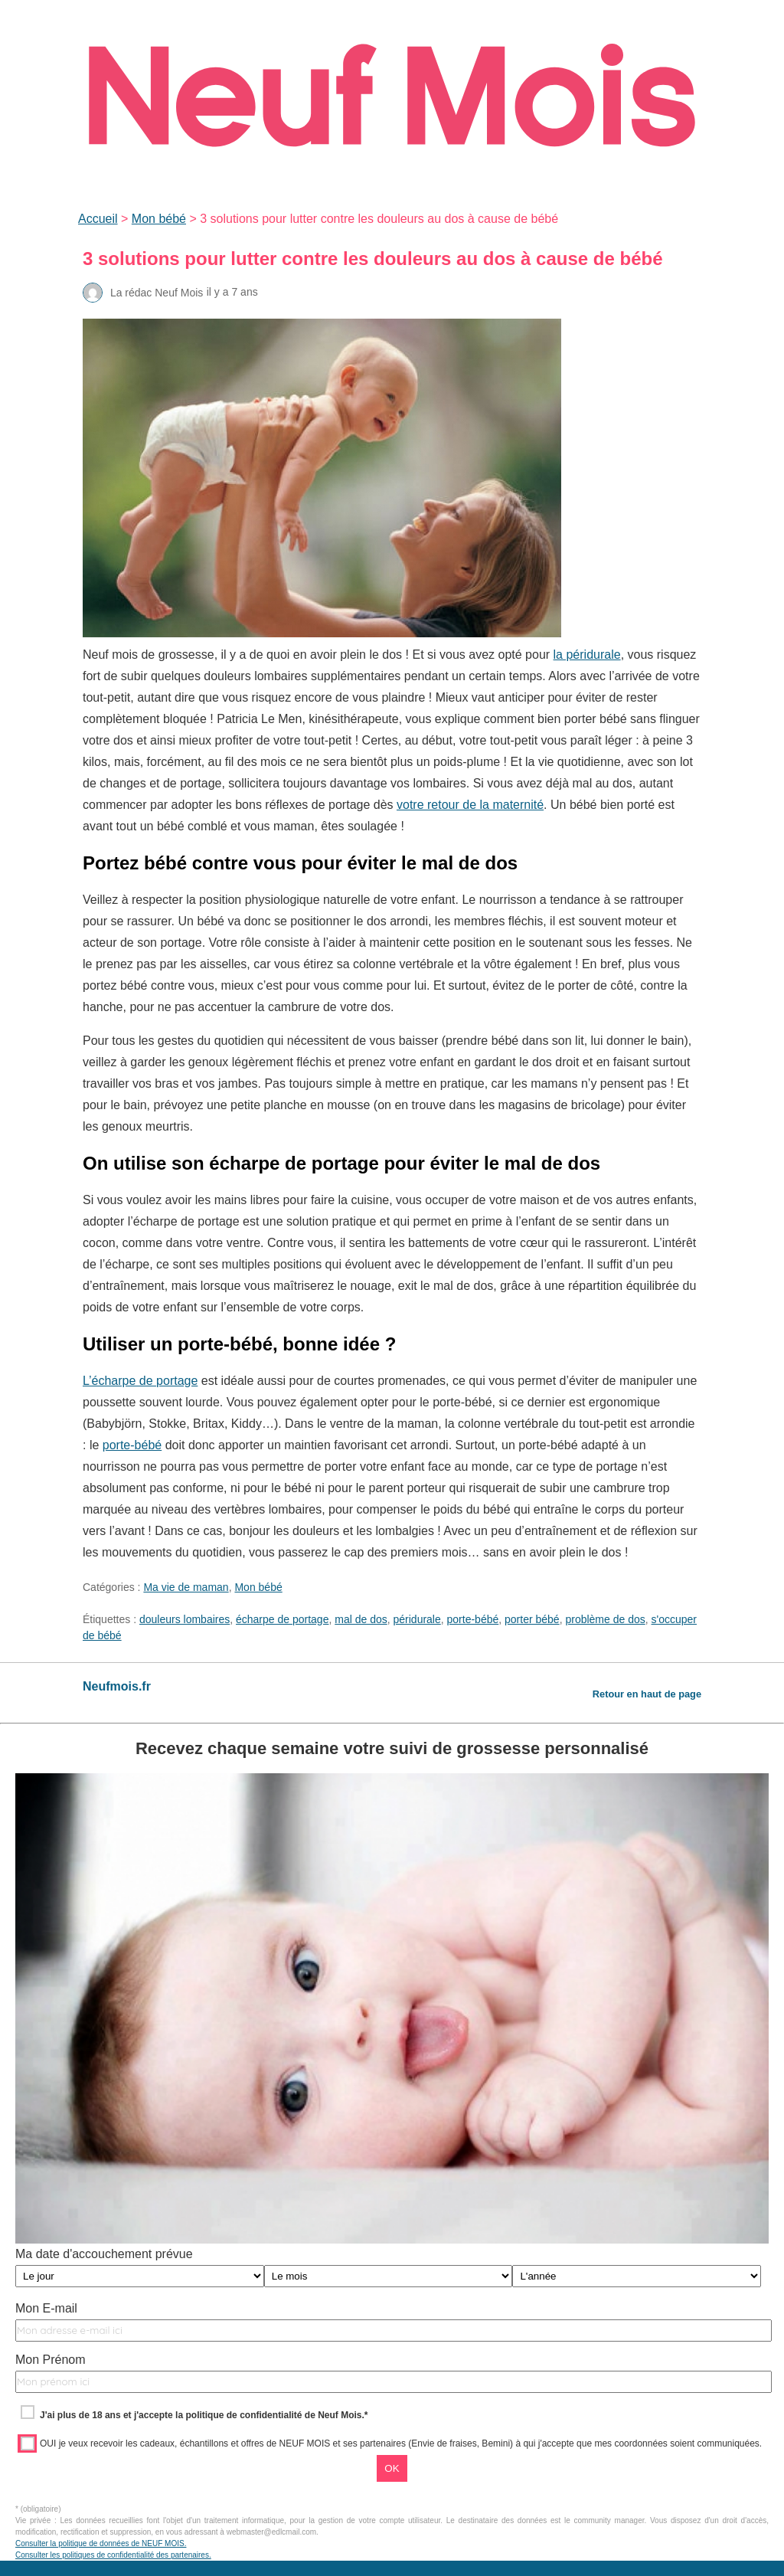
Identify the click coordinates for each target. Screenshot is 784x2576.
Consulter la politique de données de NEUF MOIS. (100, 2543)
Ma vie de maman (185, 1587)
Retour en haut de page (647, 1694)
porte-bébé (132, 1445)
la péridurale (587, 654)
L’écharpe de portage (140, 1380)
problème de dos (605, 1619)
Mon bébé (159, 218)
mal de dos (361, 1619)
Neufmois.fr (117, 1686)
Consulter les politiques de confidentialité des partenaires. (113, 2555)
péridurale (417, 1619)
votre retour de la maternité (470, 804)
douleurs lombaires (184, 1619)
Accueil (98, 218)
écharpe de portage (282, 1619)
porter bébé (532, 1619)
